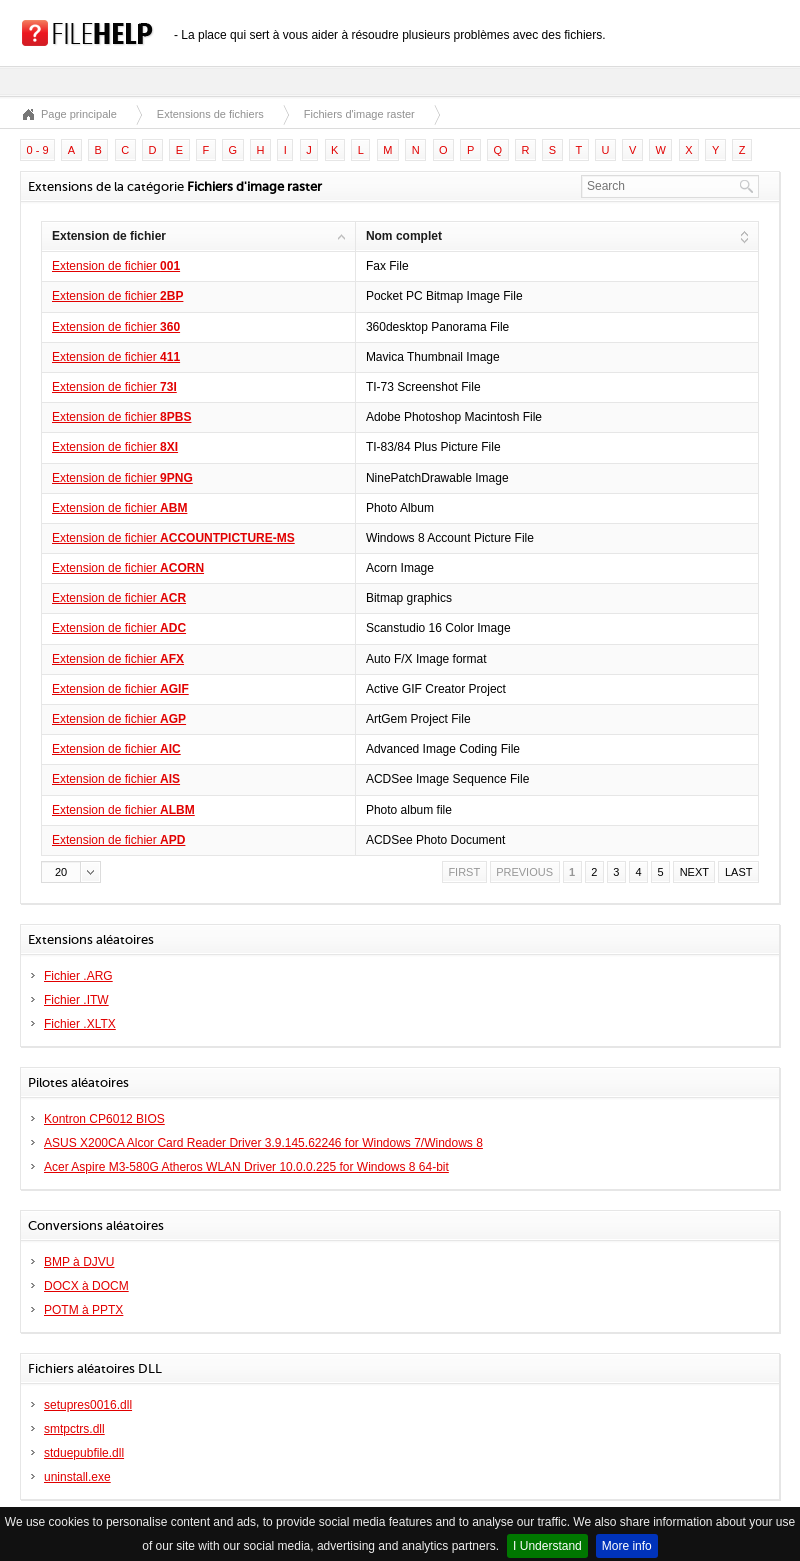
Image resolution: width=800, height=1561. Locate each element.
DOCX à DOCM (86, 1286)
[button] (71, 872)
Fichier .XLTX (80, 1024)
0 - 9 (38, 150)
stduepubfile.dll (84, 1453)
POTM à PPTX (83, 1310)
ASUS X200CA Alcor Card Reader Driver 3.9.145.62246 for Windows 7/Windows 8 (263, 1143)
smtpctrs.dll (74, 1429)
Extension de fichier (116, 266)
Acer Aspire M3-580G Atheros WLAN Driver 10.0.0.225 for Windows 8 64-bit (246, 1167)
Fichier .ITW (76, 1000)
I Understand (547, 1546)
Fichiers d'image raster (359, 114)
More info (627, 1546)
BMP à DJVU (79, 1262)
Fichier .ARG (78, 976)
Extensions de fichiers (210, 114)
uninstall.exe (77, 1477)
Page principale (79, 114)
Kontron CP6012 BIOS (104, 1119)
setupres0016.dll (88, 1405)
